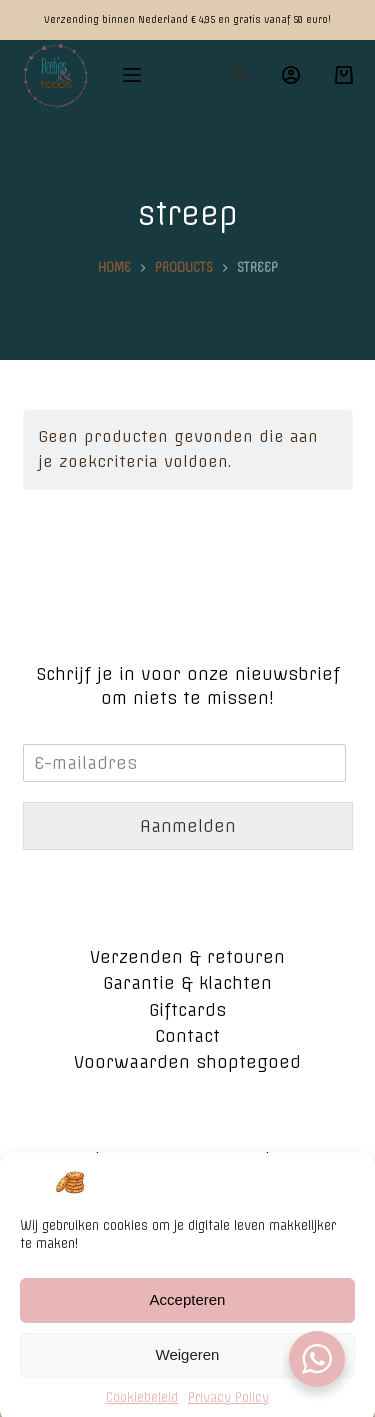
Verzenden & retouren (187, 957)
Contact (187, 1036)
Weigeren (188, 1369)
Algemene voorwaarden (188, 1159)
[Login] (291, 75)
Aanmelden (188, 826)
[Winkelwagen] (344, 75)
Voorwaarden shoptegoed (187, 1062)
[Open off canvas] (132, 75)
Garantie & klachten (187, 983)
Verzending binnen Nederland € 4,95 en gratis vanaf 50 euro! (187, 19)
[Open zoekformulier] (240, 75)
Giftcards (187, 1010)
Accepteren (188, 1314)
